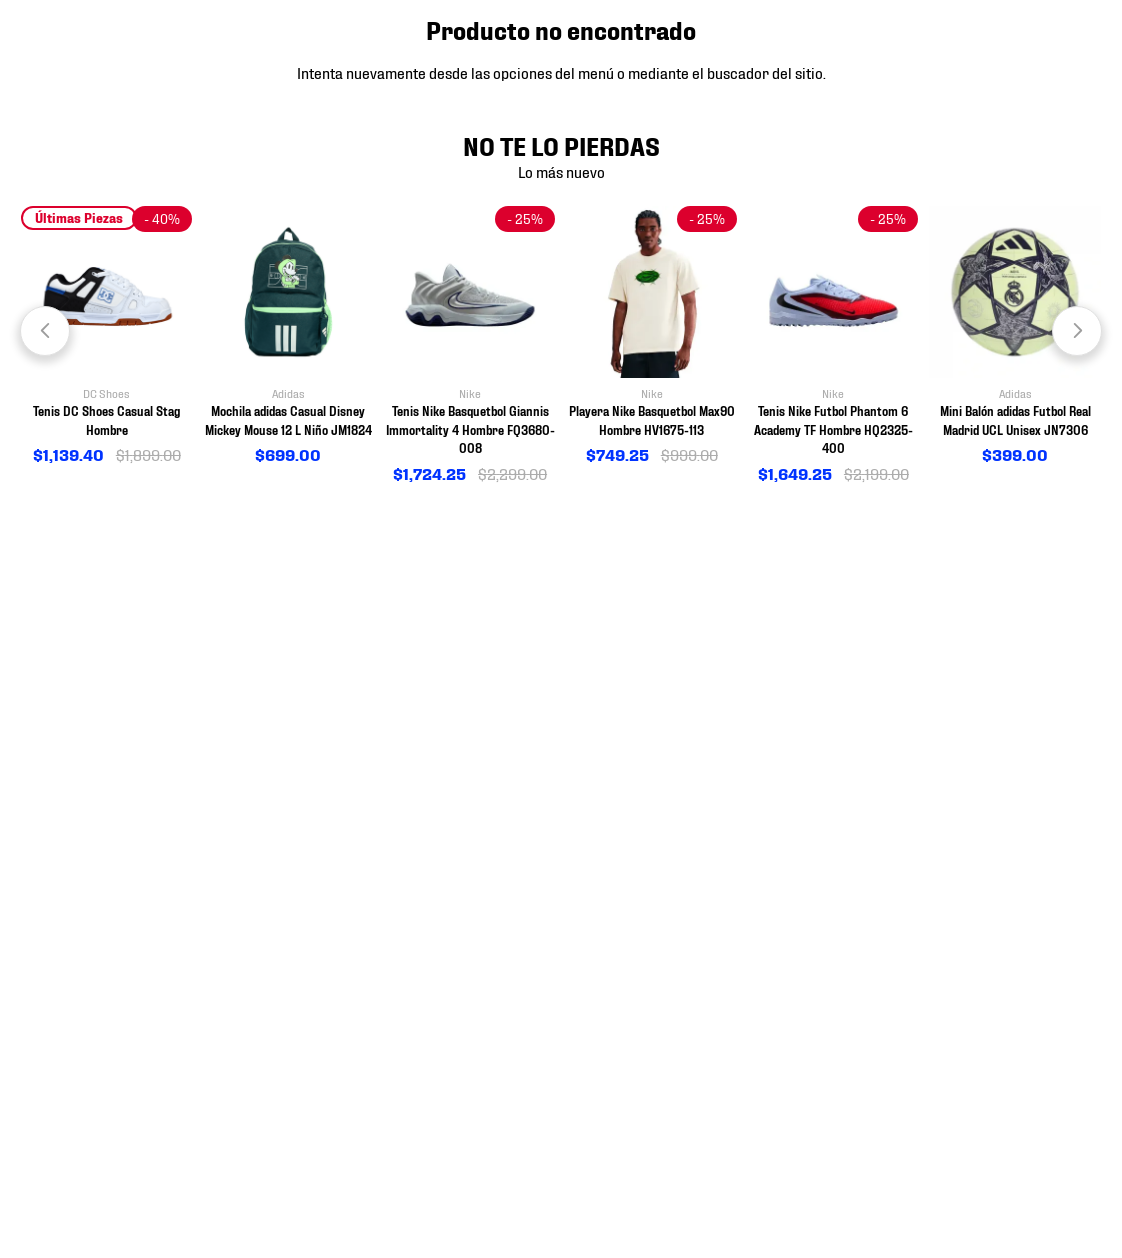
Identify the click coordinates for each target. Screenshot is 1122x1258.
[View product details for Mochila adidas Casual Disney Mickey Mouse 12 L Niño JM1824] (289, 336)
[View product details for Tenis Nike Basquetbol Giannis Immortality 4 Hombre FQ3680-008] (470, 346)
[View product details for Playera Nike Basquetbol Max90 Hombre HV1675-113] (652, 336)
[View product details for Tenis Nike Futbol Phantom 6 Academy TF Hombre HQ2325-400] (834, 346)
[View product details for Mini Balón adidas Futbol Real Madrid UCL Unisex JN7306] (1015, 336)
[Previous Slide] (45, 331)
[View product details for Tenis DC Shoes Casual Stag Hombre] (107, 336)
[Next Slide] (1077, 331)
